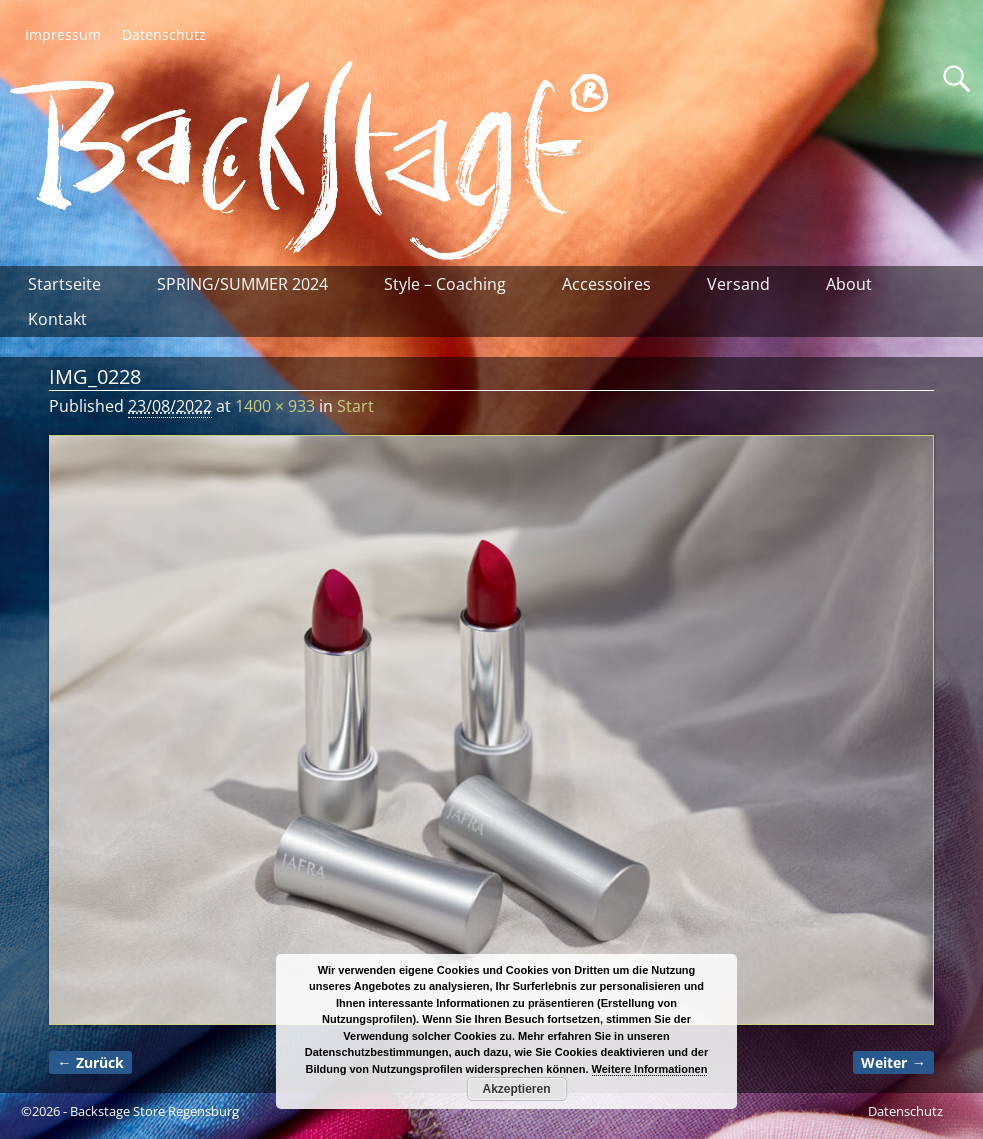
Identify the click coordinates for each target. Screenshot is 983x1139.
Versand (738, 284)
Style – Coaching (445, 284)
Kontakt (57, 319)
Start (355, 406)
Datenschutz (164, 34)
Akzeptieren (516, 1089)
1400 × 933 (275, 406)
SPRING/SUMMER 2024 (242, 284)
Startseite (64, 284)
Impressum (63, 34)
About (849, 284)
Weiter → (893, 1062)
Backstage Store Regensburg (154, 1111)
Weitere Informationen (650, 1069)
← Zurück (90, 1062)
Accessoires (606, 284)
